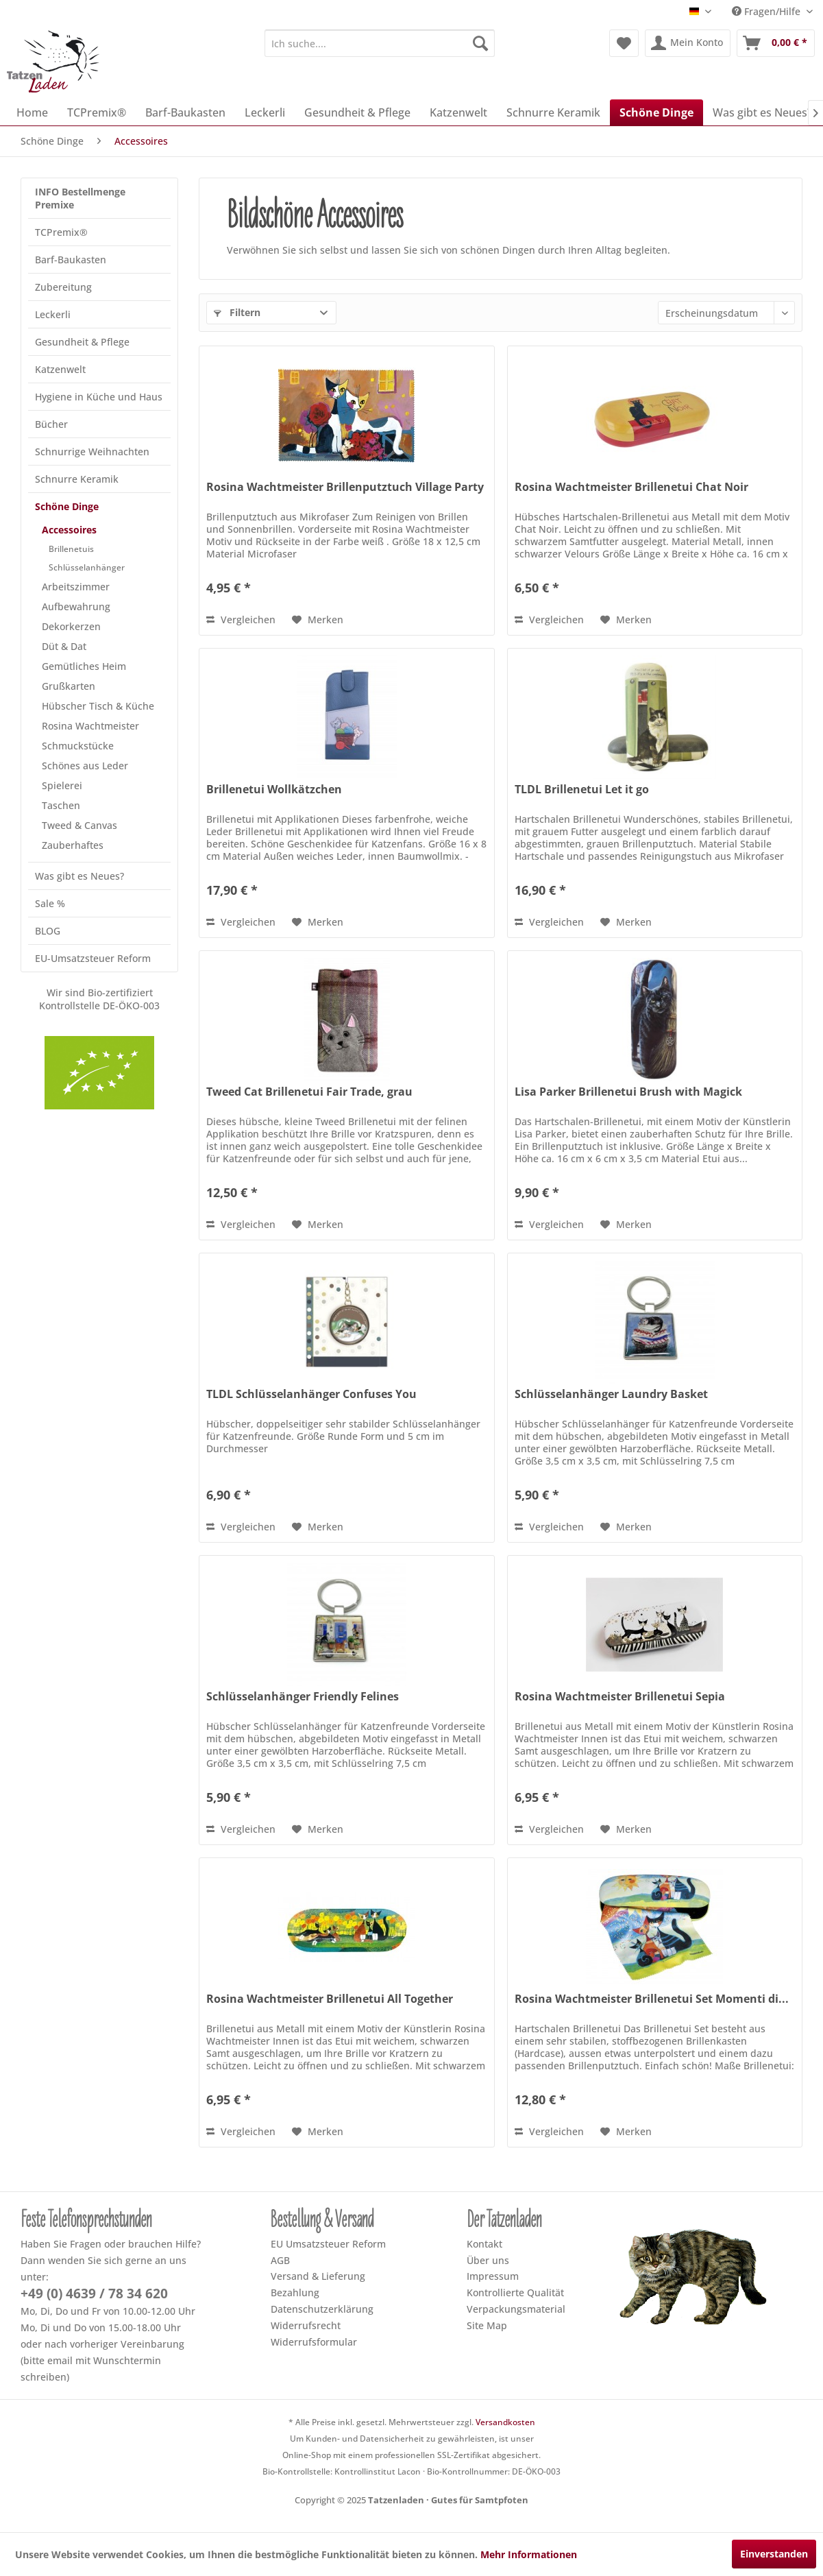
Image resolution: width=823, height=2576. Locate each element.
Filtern (237, 312)
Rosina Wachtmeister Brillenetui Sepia (620, 1696)
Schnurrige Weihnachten (92, 451)
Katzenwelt (60, 369)
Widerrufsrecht (306, 2325)
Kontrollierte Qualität (515, 2292)
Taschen (61, 805)
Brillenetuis (71, 549)
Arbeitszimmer (76, 586)
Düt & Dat (64, 646)
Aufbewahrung (76, 606)
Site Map (487, 2325)
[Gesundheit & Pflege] (357, 112)
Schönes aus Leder (85, 765)
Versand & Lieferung (318, 2276)
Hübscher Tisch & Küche (98, 705)
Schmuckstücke (78, 745)
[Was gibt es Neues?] (762, 112)
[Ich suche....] (380, 43)
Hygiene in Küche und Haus (98, 396)
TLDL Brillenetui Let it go (582, 789)
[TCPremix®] (97, 112)
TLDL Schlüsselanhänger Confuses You (311, 1394)
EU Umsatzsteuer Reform (328, 2243)
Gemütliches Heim (84, 666)
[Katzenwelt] (458, 112)
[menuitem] (380, 43)
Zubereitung (63, 286)
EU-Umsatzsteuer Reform (93, 958)
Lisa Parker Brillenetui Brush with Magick (628, 1092)
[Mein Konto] (687, 43)
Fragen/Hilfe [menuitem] (767, 11)
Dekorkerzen (71, 626)
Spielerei (62, 785)
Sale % (50, 903)
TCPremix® (61, 232)
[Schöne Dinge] (656, 112)
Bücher (51, 424)
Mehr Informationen (528, 2554)
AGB (280, 2260)
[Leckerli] (265, 112)
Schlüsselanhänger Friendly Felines (302, 1696)
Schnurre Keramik (77, 478)
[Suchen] (480, 43)
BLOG (47, 930)
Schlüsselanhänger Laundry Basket (611, 1394)
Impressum (493, 2276)
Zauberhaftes (72, 845)
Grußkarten (68, 686)
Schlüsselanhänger (87, 567)
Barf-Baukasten (70, 259)
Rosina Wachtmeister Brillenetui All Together (329, 1999)
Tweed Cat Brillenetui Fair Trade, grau (309, 1092)
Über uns (488, 2260)
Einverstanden (774, 2553)
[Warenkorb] (776, 43)
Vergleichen (240, 619)
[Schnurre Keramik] (553, 112)
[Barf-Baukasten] (185, 112)
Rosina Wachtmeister (90, 725)
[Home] (32, 112)
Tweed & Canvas (79, 825)
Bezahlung (295, 2292)
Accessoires (69, 529)
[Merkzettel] (624, 43)
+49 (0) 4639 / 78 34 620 (94, 2293)
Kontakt (484, 2243)
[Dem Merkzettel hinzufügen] (317, 620)
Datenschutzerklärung (322, 2308)
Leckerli (53, 314)
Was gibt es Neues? (79, 875)
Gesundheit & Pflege (82, 341)
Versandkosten (505, 2422)
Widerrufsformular (314, 2341)
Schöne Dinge (67, 506)
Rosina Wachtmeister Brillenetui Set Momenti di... (652, 1999)
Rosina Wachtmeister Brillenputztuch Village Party (345, 487)
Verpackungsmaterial (516, 2308)
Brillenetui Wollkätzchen (274, 789)
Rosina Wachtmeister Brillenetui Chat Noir (631, 487)
